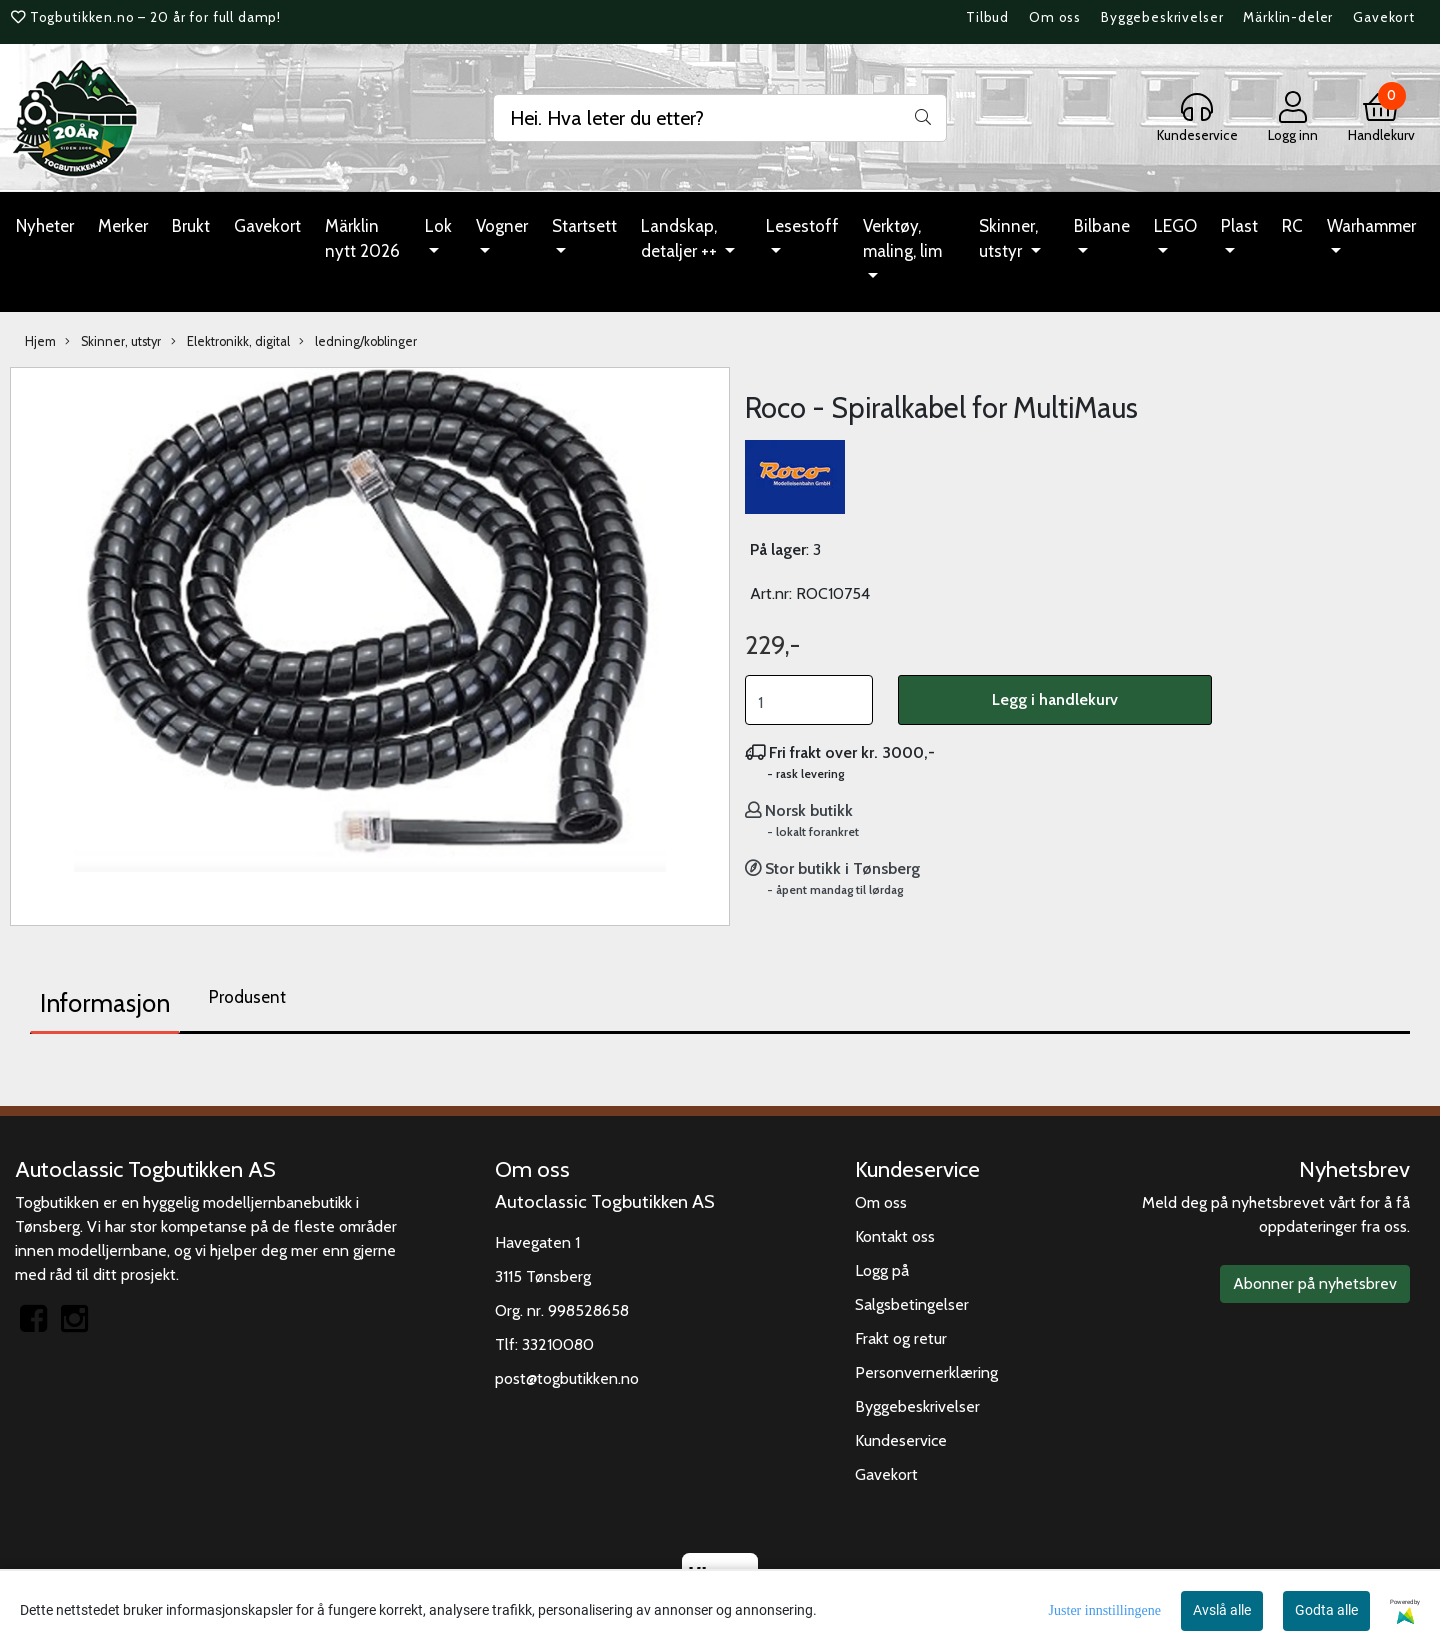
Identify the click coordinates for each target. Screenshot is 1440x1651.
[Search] (719, 118)
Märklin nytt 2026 (362, 239)
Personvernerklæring (926, 1372)
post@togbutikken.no (567, 1378)
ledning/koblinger (358, 342)
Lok (438, 226)
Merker (123, 226)
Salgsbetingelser (912, 1304)
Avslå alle (1222, 1610)
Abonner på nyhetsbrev (1315, 1283)
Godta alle (1326, 1610)
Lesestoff (802, 226)
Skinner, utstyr (1008, 239)
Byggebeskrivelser (1162, 17)
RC (1292, 226)
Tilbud (987, 17)
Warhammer (1371, 226)
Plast (1239, 226)
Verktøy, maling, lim (902, 239)
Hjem (40, 341)
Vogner (502, 226)
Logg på (882, 1270)
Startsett (584, 226)
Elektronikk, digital (230, 342)
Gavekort (1384, 17)
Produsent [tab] (247, 997)
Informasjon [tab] (105, 1003)
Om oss (1055, 17)
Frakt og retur (901, 1338)
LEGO (1175, 226)
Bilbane (1102, 226)
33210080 (558, 1344)
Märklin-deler (1288, 17)
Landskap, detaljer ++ (681, 239)
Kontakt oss (895, 1236)
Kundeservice (901, 1440)
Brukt (191, 226)
